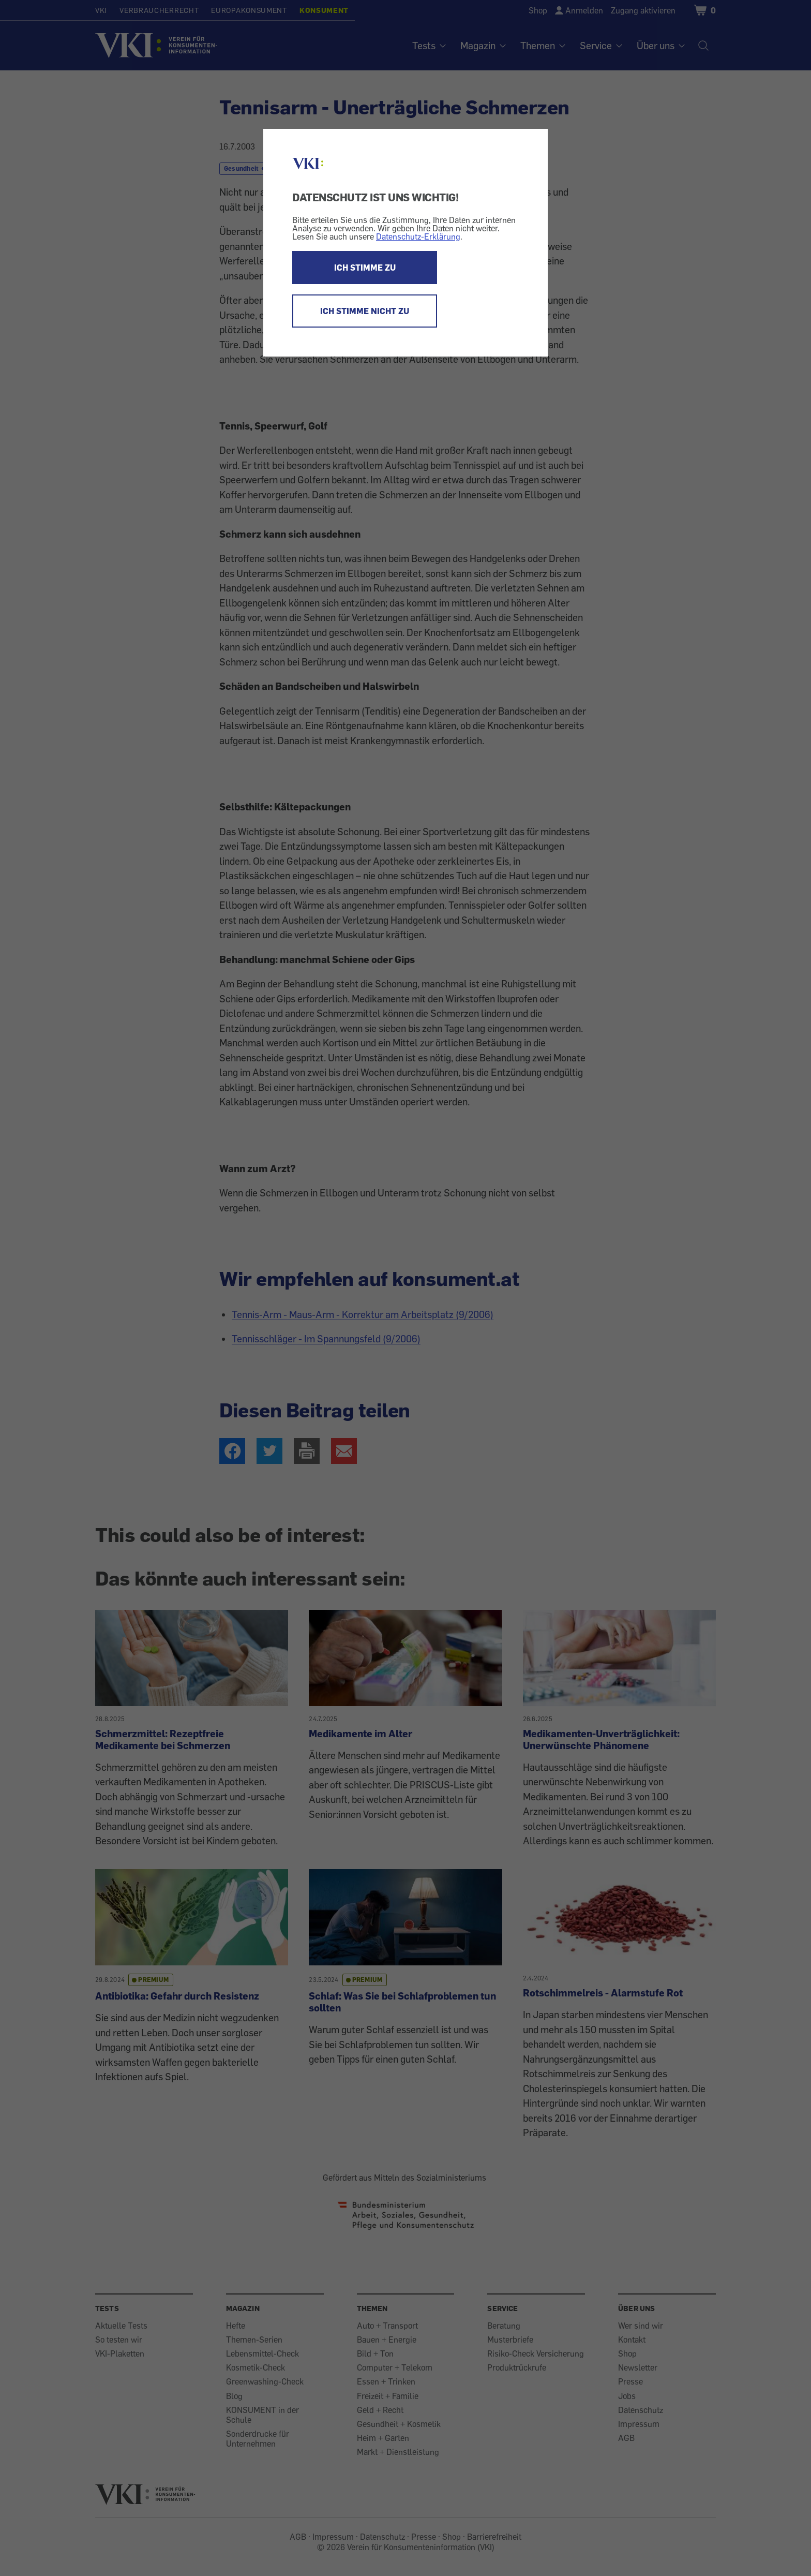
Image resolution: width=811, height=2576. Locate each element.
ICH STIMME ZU (365, 267)
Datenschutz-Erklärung (418, 236)
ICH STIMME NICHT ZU (364, 311)
